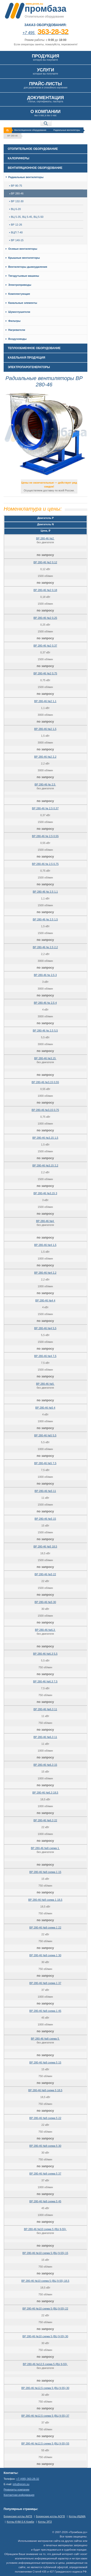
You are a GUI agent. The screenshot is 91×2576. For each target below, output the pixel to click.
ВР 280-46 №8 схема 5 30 (45, 2145)
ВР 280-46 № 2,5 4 (45, 1002)
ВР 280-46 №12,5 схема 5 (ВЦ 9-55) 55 (45, 2443)
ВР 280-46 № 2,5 (45, 784)
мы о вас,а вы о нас (45, 113)
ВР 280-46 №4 (45, 1221)
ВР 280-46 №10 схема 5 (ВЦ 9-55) (45, 2229)
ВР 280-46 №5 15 (45, 1518)
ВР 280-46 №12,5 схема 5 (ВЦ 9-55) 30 (45, 2387)
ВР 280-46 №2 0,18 (45, 590)
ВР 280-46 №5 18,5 (45, 1546)
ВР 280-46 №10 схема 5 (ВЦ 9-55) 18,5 (45, 2280)
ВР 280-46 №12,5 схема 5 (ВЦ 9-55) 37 (45, 2415)
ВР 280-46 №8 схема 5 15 (45, 2062)
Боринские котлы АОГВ (50, 2516)
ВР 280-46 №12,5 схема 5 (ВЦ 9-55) (45, 2364)
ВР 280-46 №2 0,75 (45, 673)
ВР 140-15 (16, 240)
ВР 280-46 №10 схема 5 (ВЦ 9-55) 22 (45, 2308)
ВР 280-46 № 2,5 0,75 (45, 863)
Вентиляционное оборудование (30, 130)
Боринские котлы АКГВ (18, 2516)
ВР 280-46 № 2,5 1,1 (45, 891)
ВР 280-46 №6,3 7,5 (45, 1681)
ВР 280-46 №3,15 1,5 (45, 1137)
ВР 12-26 (15, 224)
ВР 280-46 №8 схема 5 (45, 2038)
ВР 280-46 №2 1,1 (45, 701)
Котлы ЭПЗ (45, 2521)
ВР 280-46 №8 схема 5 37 (45, 2173)
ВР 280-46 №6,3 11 (45, 1709)
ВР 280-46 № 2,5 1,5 (45, 919)
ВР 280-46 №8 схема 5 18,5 (45, 2090)
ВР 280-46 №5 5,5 (45, 1435)
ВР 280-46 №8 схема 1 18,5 (45, 1899)
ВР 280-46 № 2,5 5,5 (45, 1030)
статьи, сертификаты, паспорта (45, 99)
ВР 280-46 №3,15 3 (45, 1193)
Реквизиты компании (16, 2489)
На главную (8, 130)
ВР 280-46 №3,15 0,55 (45, 1082)
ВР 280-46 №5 (45, 1383)
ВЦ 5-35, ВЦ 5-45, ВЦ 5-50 (26, 216)
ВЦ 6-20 (15, 209)
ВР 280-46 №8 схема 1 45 (45, 2010)
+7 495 (46, 33)
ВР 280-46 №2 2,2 (45, 756)
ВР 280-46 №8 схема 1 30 (45, 1955)
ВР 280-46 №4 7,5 (45, 1356)
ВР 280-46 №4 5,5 (45, 1328)
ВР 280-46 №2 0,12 (45, 562)
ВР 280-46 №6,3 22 (45, 1820)
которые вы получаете (45, 71)
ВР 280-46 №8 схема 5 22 (45, 2118)
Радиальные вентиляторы (66, 130)
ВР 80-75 (15, 185)
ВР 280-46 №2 (45, 538)
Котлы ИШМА (77, 2516)
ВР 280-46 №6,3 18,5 (45, 1792)
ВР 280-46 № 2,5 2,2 (45, 947)
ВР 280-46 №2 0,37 (45, 645)
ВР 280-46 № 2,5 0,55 (45, 836)
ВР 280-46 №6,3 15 (45, 1764)
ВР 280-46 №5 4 (45, 1407)
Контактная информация (19, 2494)
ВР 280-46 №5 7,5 (45, 1463)
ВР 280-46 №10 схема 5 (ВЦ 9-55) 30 (45, 2336)
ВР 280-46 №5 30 (45, 1602)
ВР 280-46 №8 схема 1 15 (45, 1871)
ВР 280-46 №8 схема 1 (45, 1848)
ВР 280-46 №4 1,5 (45, 1244)
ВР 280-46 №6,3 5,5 (45, 1653)
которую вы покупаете (45, 57)
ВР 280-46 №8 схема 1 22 (45, 1927)
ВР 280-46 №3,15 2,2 (45, 1165)
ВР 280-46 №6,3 (45, 1629)
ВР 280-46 (16, 193)
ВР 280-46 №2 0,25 (45, 617)
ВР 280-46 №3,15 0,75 (45, 1109)
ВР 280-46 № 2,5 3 (45, 974)
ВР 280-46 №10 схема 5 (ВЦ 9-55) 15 (45, 2253)
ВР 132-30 (16, 201)
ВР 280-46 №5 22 (45, 1574)
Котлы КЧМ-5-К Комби (20, 2521)
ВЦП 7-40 (16, 232)
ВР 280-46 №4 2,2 (45, 1272)
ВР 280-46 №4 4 (45, 1300)
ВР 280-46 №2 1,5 (45, 728)
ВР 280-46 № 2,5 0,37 (45, 808)
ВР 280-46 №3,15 (45, 1058)
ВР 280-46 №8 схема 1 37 (45, 1983)
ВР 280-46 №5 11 (45, 1490)
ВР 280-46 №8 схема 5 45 (45, 2201)
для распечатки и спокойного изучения (45, 85)
